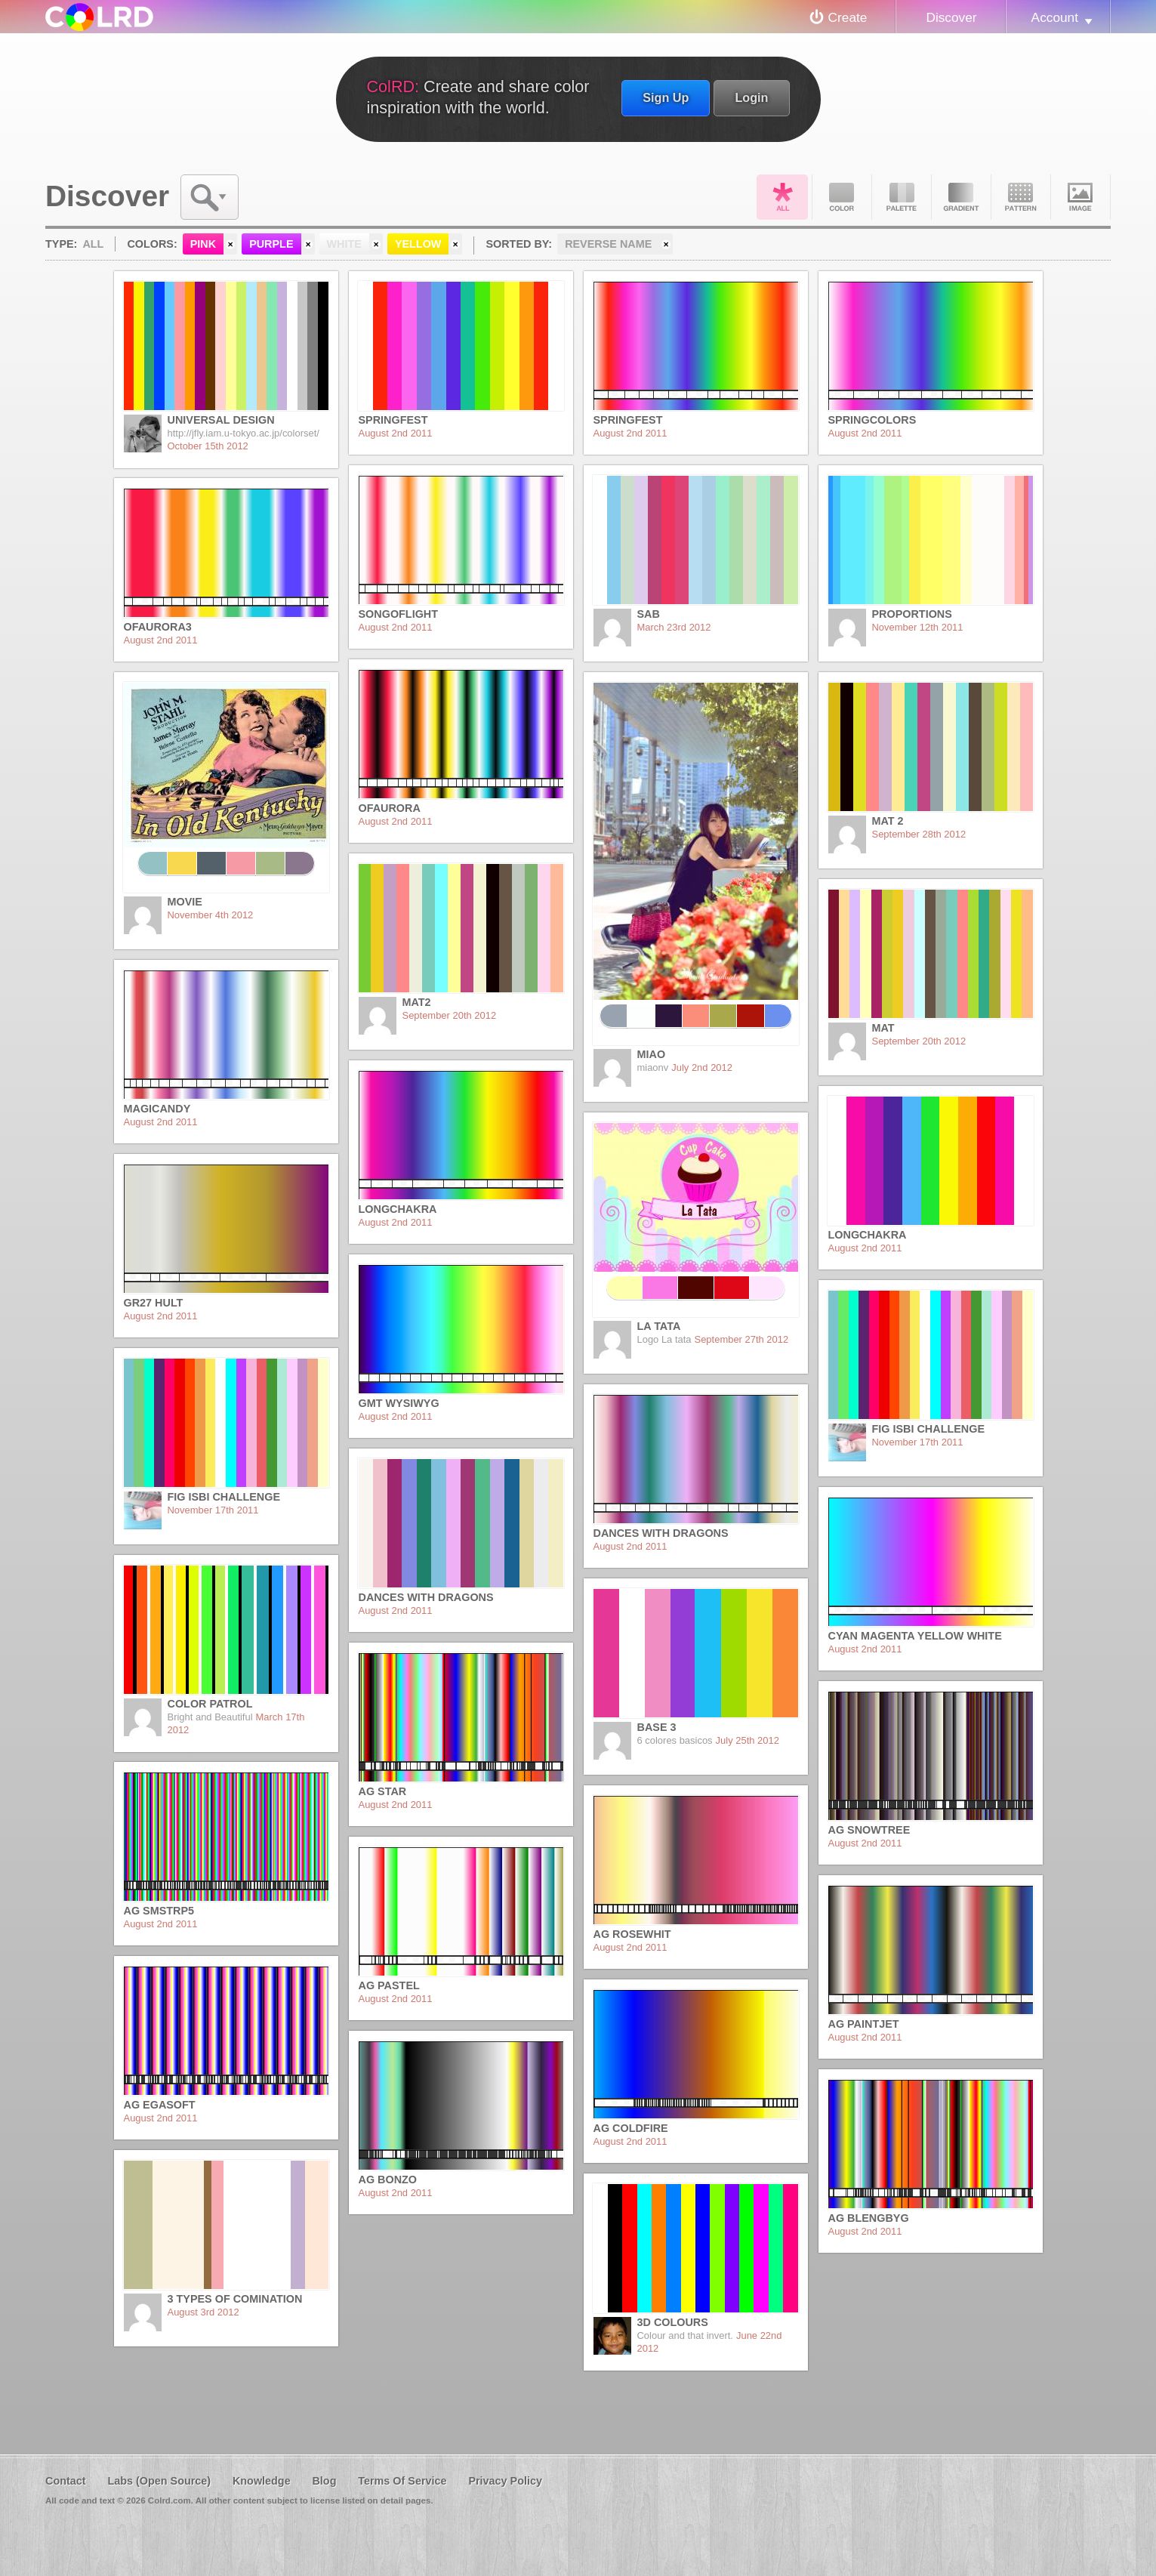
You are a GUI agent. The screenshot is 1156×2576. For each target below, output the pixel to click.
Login (751, 97)
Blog (324, 2481)
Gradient (961, 197)
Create (848, 17)
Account (1054, 17)
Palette (901, 197)
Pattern (1021, 197)
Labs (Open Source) (159, 2481)
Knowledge (262, 2481)
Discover (951, 17)
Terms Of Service (402, 2481)
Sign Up (666, 97)
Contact (65, 2481)
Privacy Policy (505, 2481)
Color (842, 197)
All (782, 197)
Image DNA (1080, 197)
